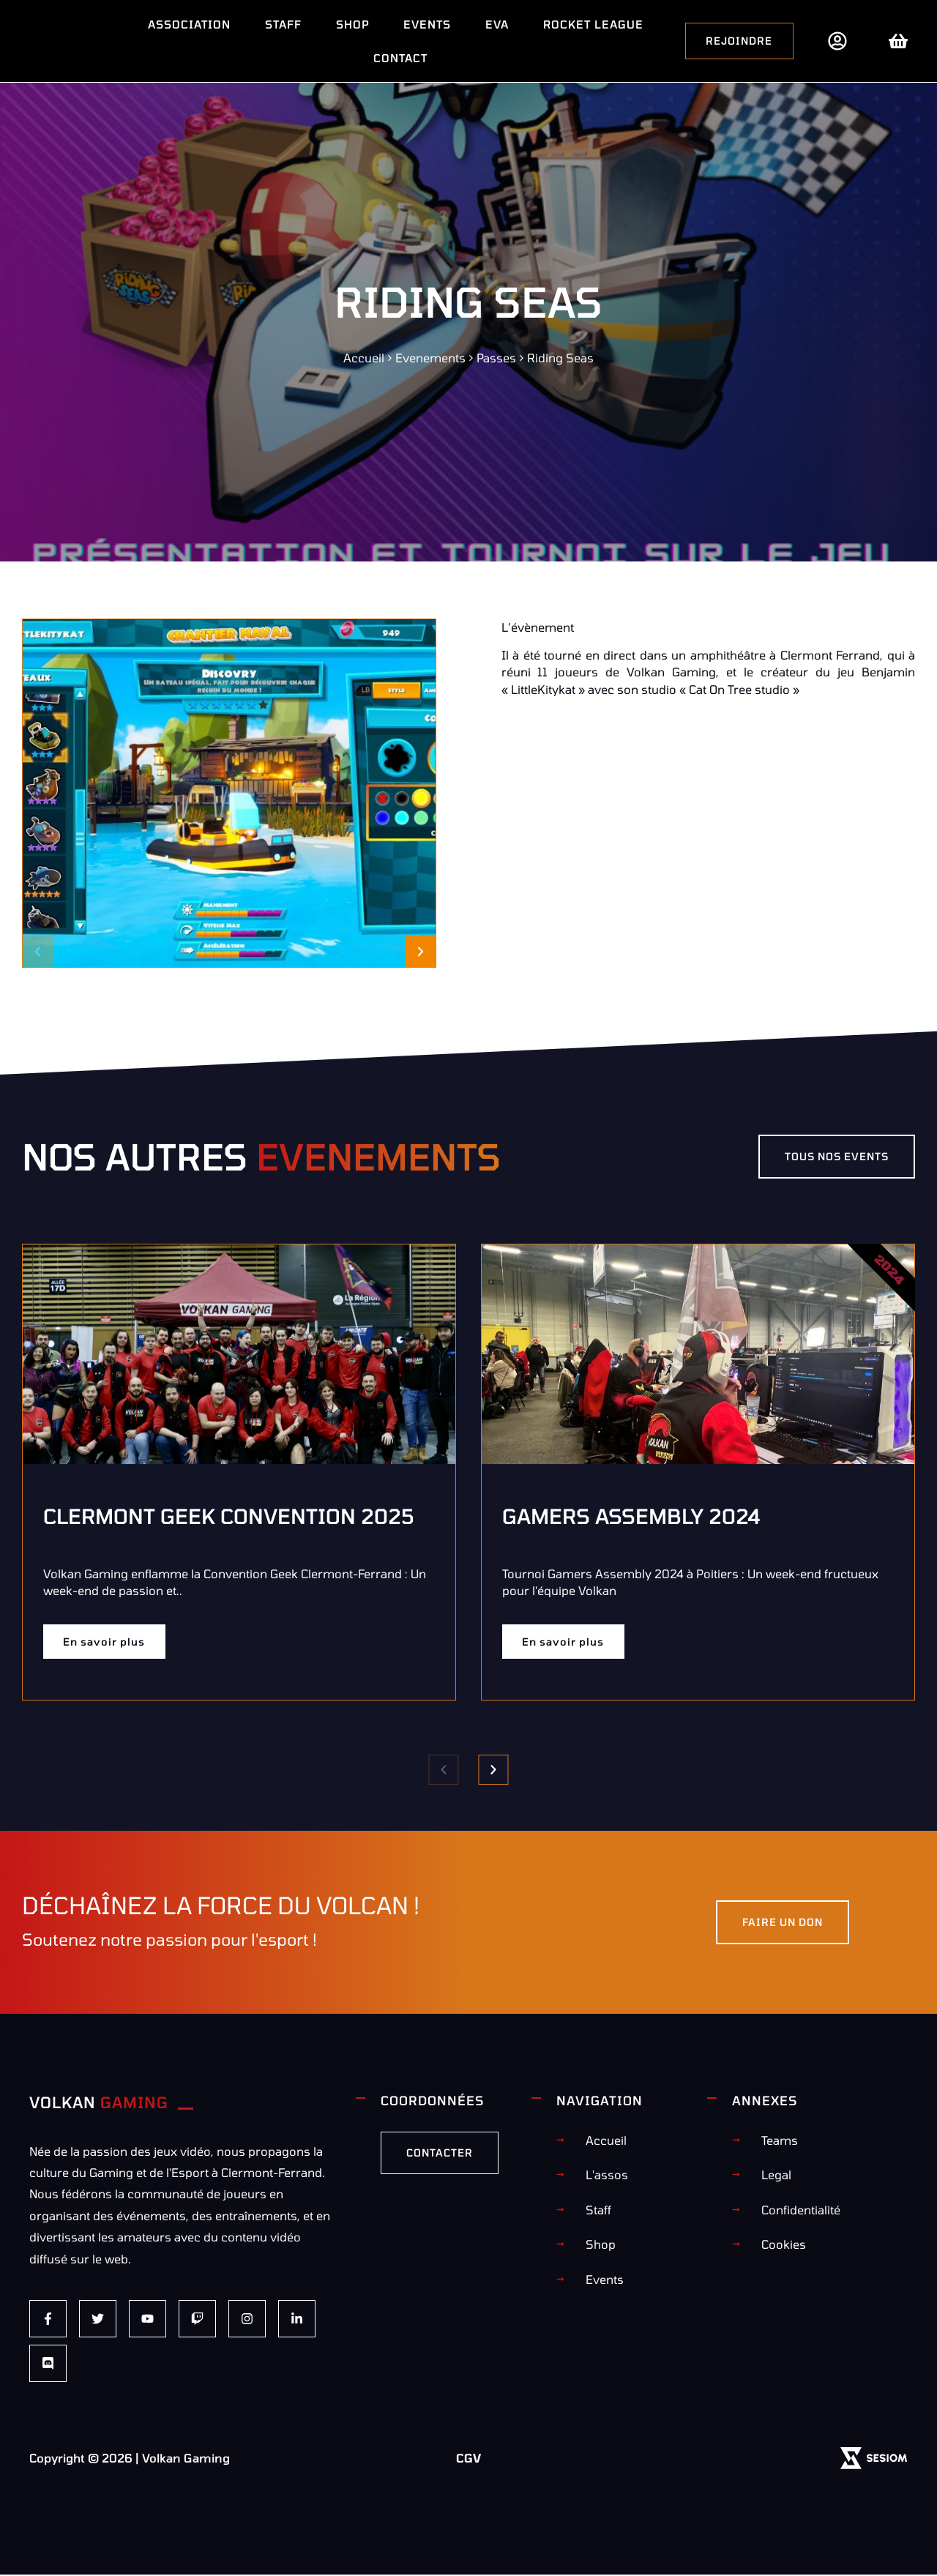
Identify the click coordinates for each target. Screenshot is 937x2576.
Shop (352, 24)
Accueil (363, 358)
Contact (400, 57)
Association (189, 24)
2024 (890, 1269)
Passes (496, 358)
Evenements (430, 358)
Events (427, 24)
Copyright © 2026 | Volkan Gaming (129, 2459)
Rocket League (593, 24)
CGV (468, 2459)
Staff (283, 24)
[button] (37, 951)
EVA (497, 24)
